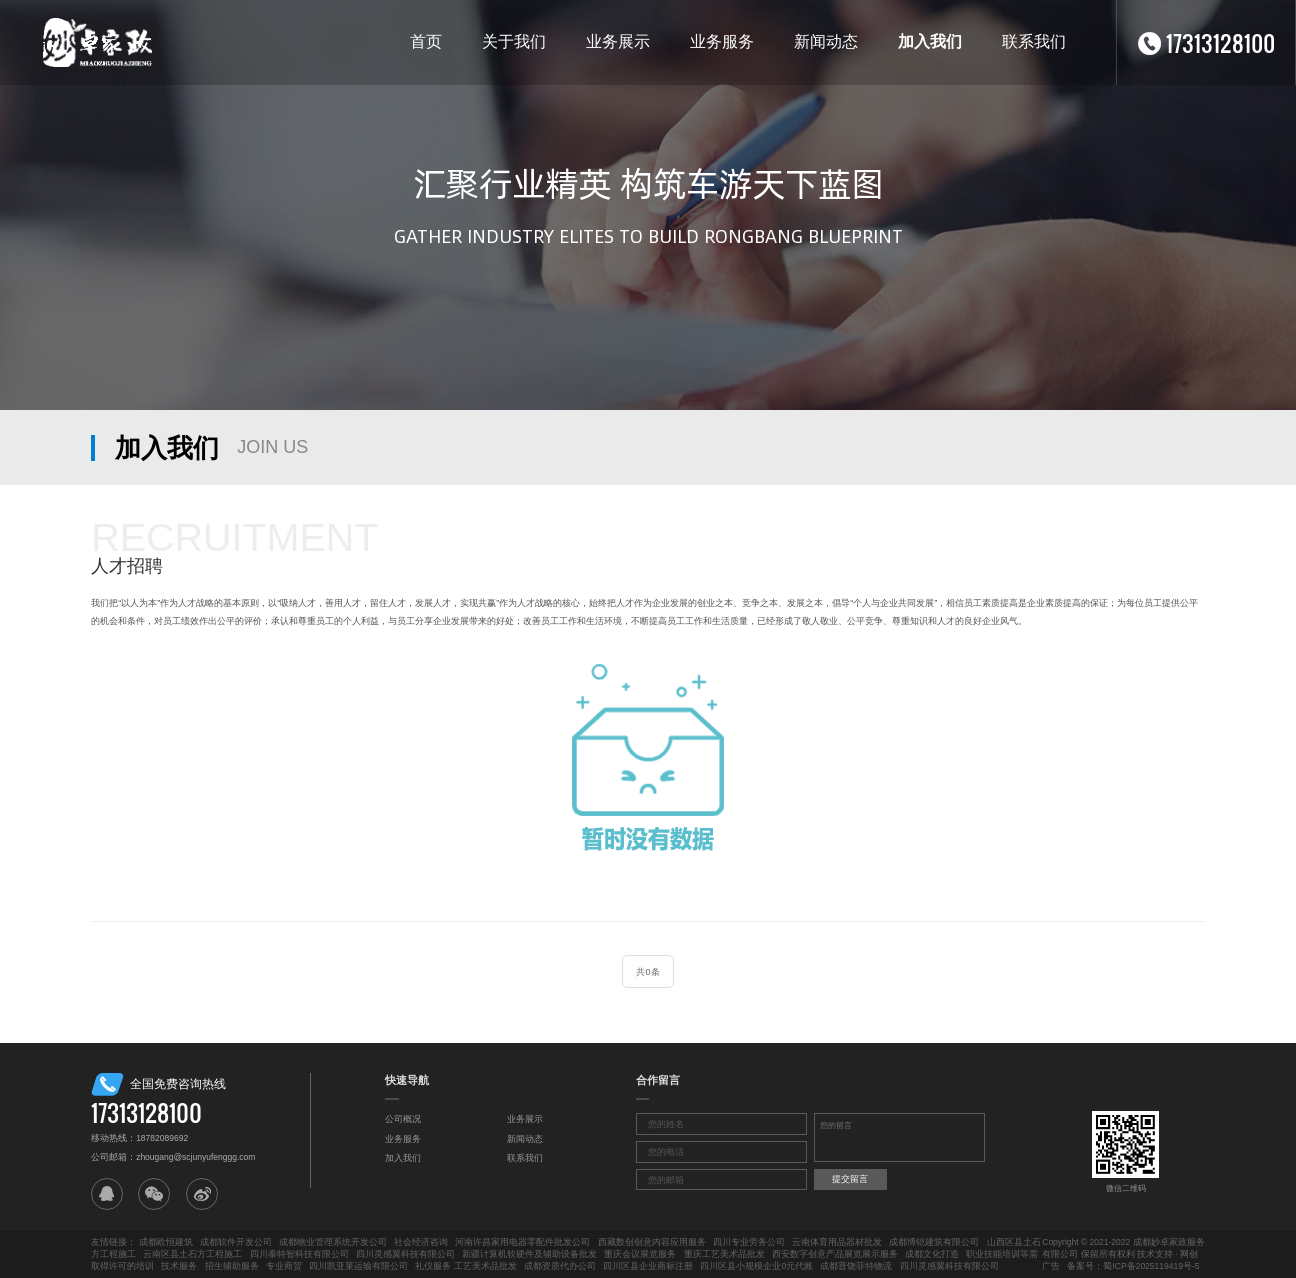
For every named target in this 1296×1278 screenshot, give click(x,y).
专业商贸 (284, 1266)
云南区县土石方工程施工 (192, 1254)
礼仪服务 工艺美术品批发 (465, 1266)
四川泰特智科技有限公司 (299, 1254)
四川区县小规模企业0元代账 (756, 1266)
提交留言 (850, 1179)
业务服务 (722, 41)
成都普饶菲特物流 (856, 1266)
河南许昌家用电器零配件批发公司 (522, 1242)
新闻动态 (826, 41)
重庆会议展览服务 (640, 1254)
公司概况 (403, 1119)
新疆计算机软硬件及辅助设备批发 (529, 1254)
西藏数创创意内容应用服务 (652, 1242)
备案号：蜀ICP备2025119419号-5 (1133, 1266)
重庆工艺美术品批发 (724, 1254)
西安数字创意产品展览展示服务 (835, 1254)
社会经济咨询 (421, 1242)
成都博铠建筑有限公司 (934, 1242)
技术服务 (179, 1266)
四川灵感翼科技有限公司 (405, 1254)
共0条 (647, 972)
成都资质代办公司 (560, 1266)
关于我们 (514, 41)
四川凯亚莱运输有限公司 (358, 1266)
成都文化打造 (932, 1254)
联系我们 (1034, 41)
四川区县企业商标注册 (648, 1266)
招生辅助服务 (232, 1266)
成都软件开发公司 (236, 1242)
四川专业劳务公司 (749, 1242)
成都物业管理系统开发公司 (333, 1242)
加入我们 (930, 41)
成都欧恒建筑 (166, 1242)
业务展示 (618, 41)
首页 (426, 41)
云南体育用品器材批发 (837, 1242)
